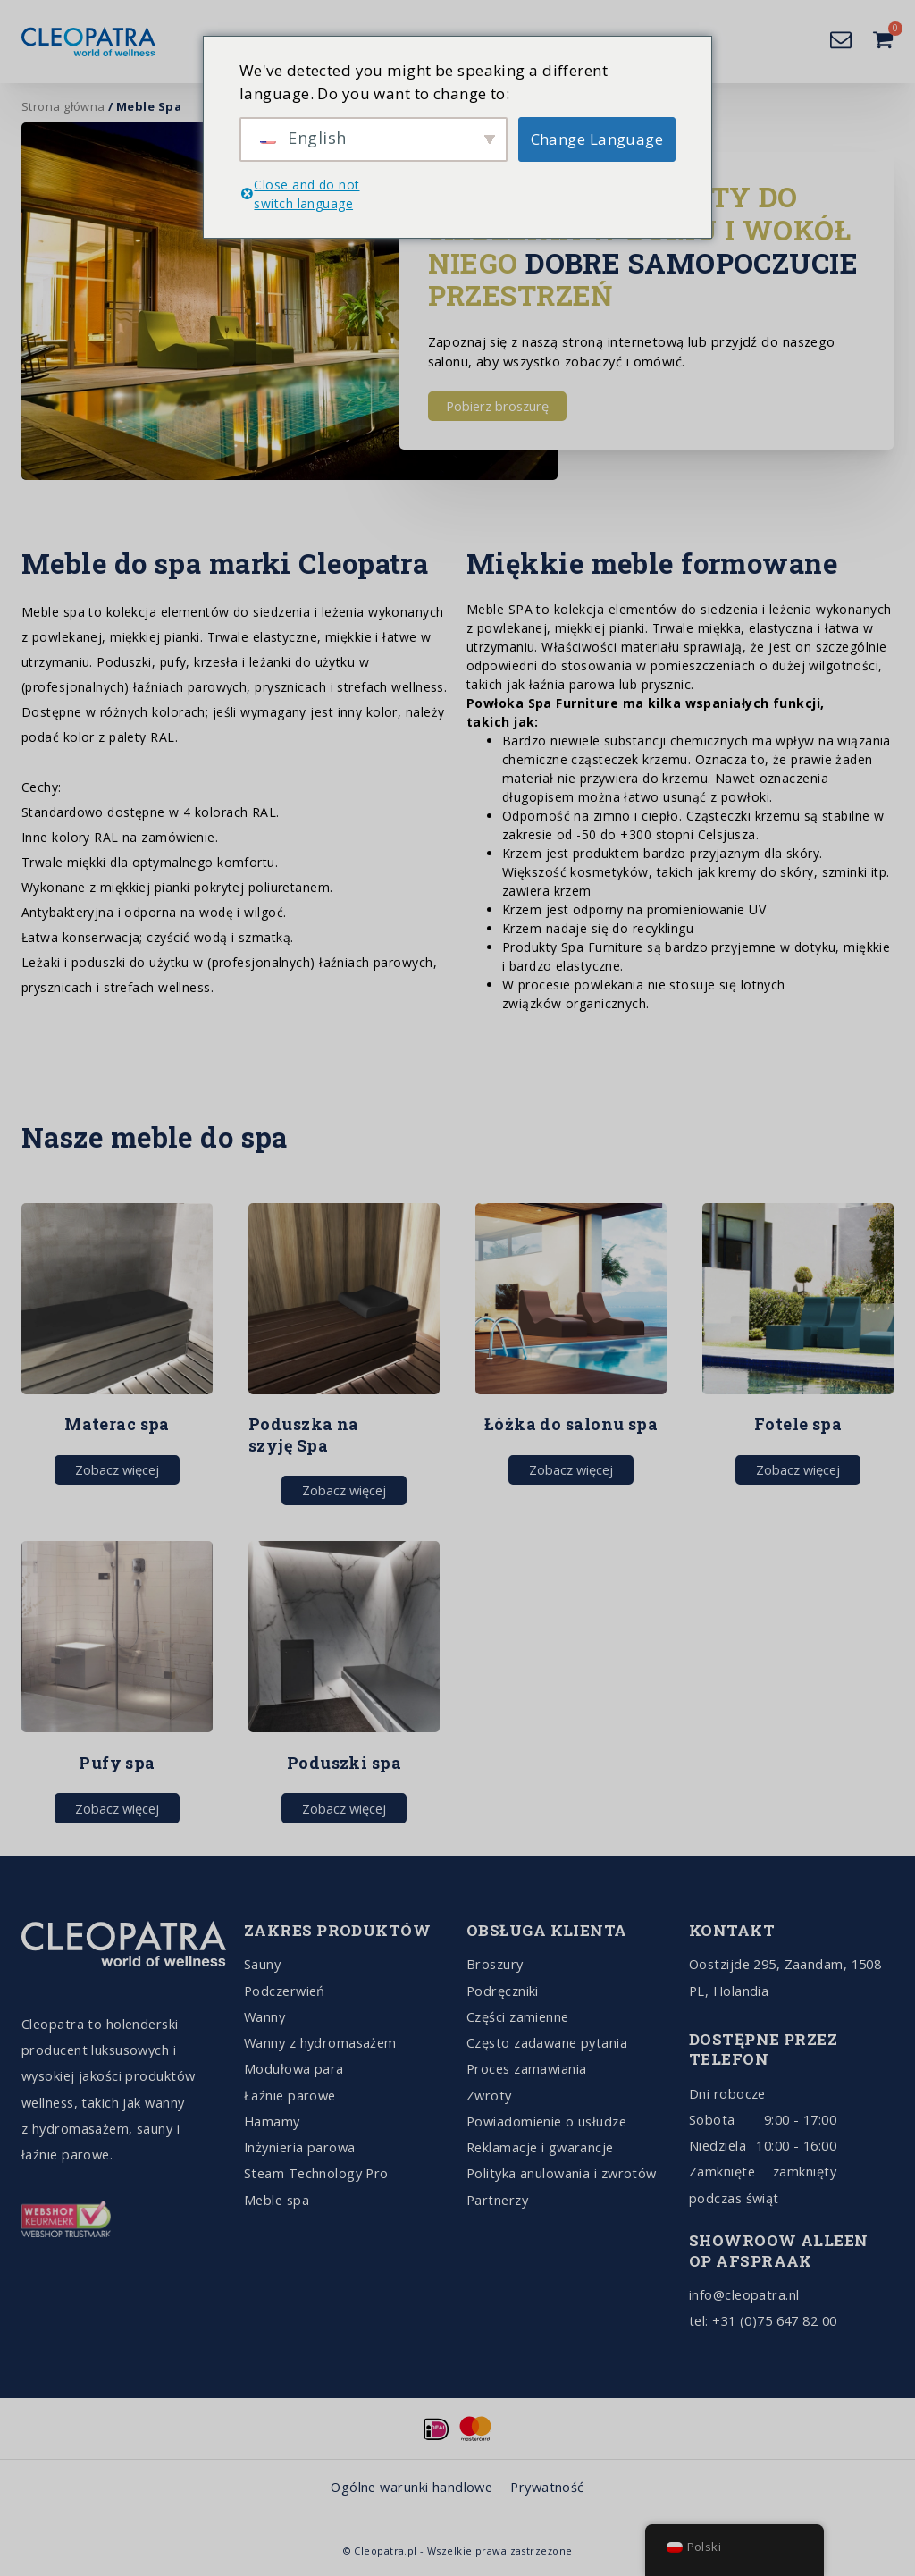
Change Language (597, 139)
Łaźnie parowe (290, 2095)
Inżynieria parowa (299, 2147)
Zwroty (489, 2095)
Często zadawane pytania (546, 2042)
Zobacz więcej (117, 1469)
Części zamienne (517, 2016)
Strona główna (63, 106)
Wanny (264, 2016)
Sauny (262, 1964)
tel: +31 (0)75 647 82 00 (763, 2320)
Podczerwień (284, 1990)
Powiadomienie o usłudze (546, 2121)
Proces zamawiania (526, 2068)
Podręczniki (502, 1990)
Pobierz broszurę (497, 406)
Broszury (495, 1964)
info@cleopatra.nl (744, 2294)
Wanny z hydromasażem (320, 2042)
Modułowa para (294, 2068)
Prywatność (546, 2487)
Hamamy (272, 2121)
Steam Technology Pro (316, 2173)
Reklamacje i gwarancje (540, 2147)
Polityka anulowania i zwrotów (561, 2173)
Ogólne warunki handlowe (411, 2487)
